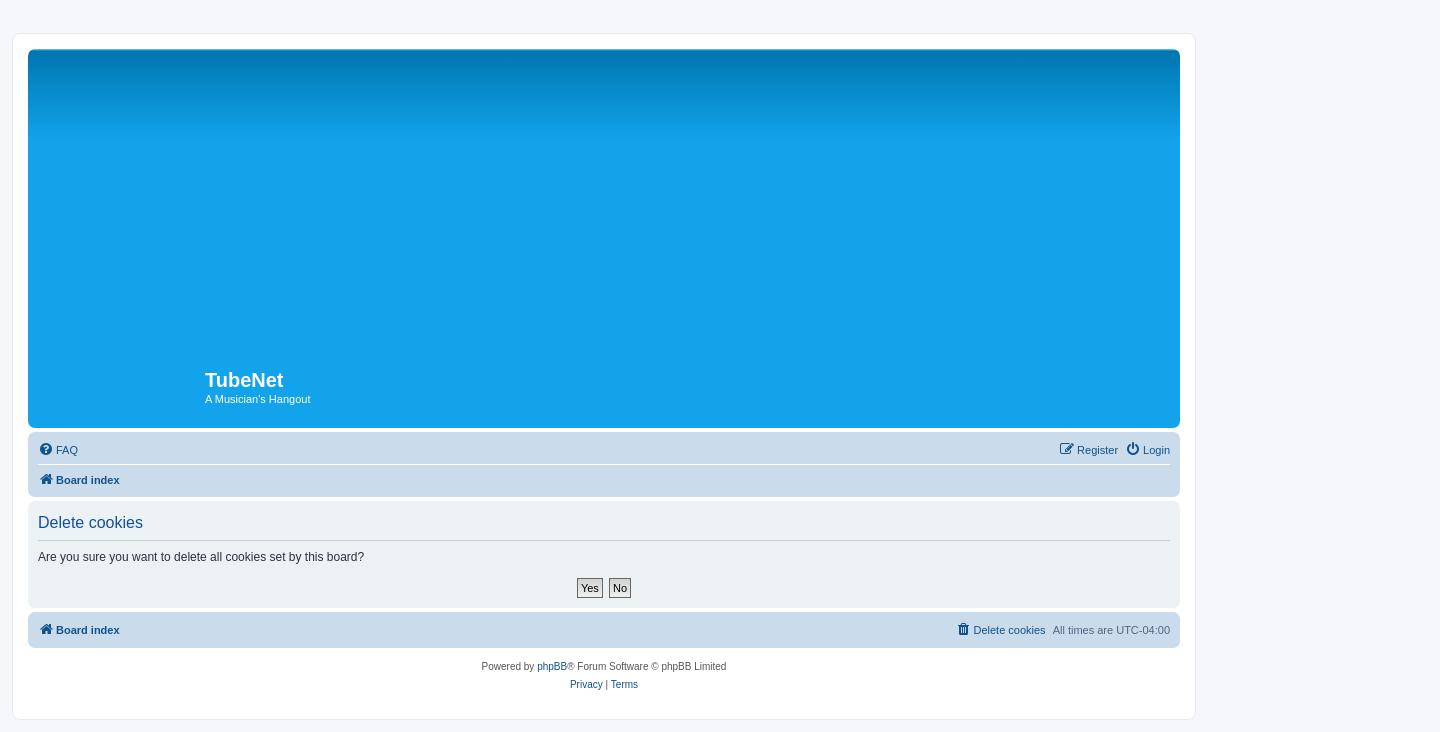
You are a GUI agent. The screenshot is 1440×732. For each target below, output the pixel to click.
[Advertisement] (633, 204)
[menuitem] (58, 450)
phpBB (552, 666)
